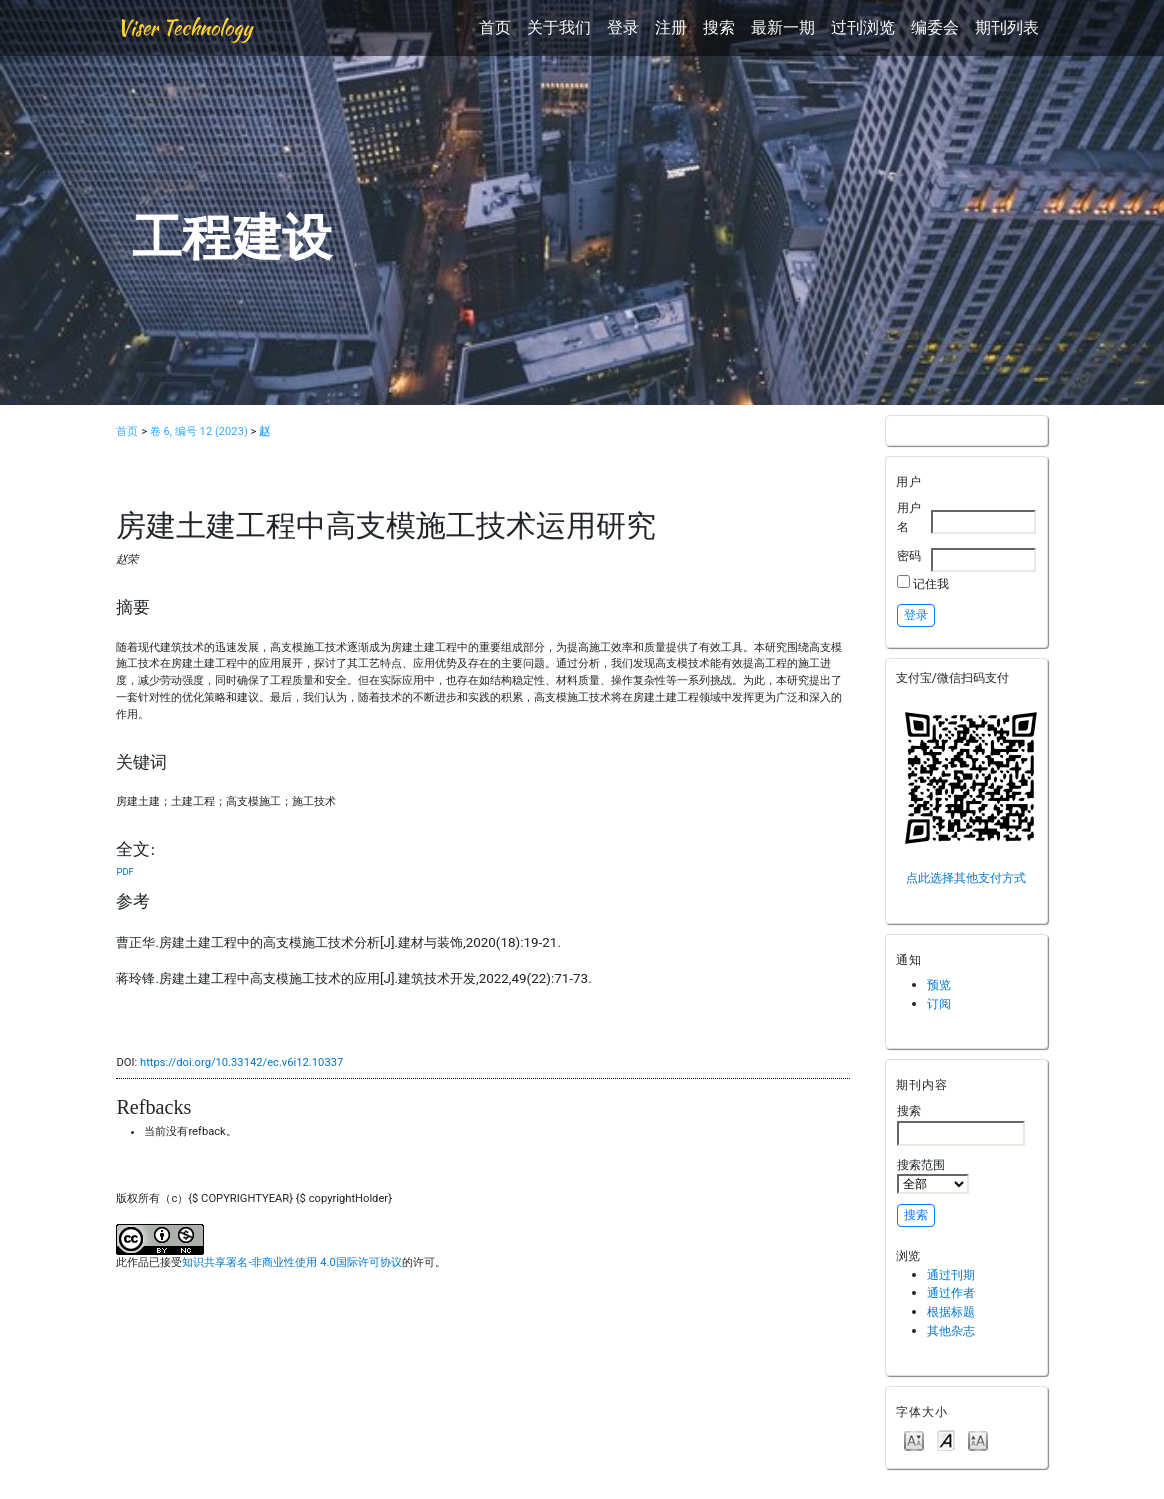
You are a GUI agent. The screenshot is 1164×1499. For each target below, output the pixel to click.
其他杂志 (951, 1330)
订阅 (939, 1003)
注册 (671, 27)
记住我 (931, 583)
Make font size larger (978, 1439)
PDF (124, 871)
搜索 (719, 27)
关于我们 (559, 27)
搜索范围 (933, 1176)
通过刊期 (951, 1274)
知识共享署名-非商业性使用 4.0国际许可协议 (291, 1262)
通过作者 (951, 1292)
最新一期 (783, 27)
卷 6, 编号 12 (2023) (199, 431)
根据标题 (951, 1311)
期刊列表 (1007, 27)
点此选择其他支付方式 (966, 877)
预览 (939, 984)
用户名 (909, 517)
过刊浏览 (863, 27)
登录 (623, 27)
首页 (495, 27)
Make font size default (946, 1439)
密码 (909, 555)
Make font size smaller (914, 1439)
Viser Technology (184, 27)
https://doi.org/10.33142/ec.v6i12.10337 (241, 1062)
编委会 (935, 27)
